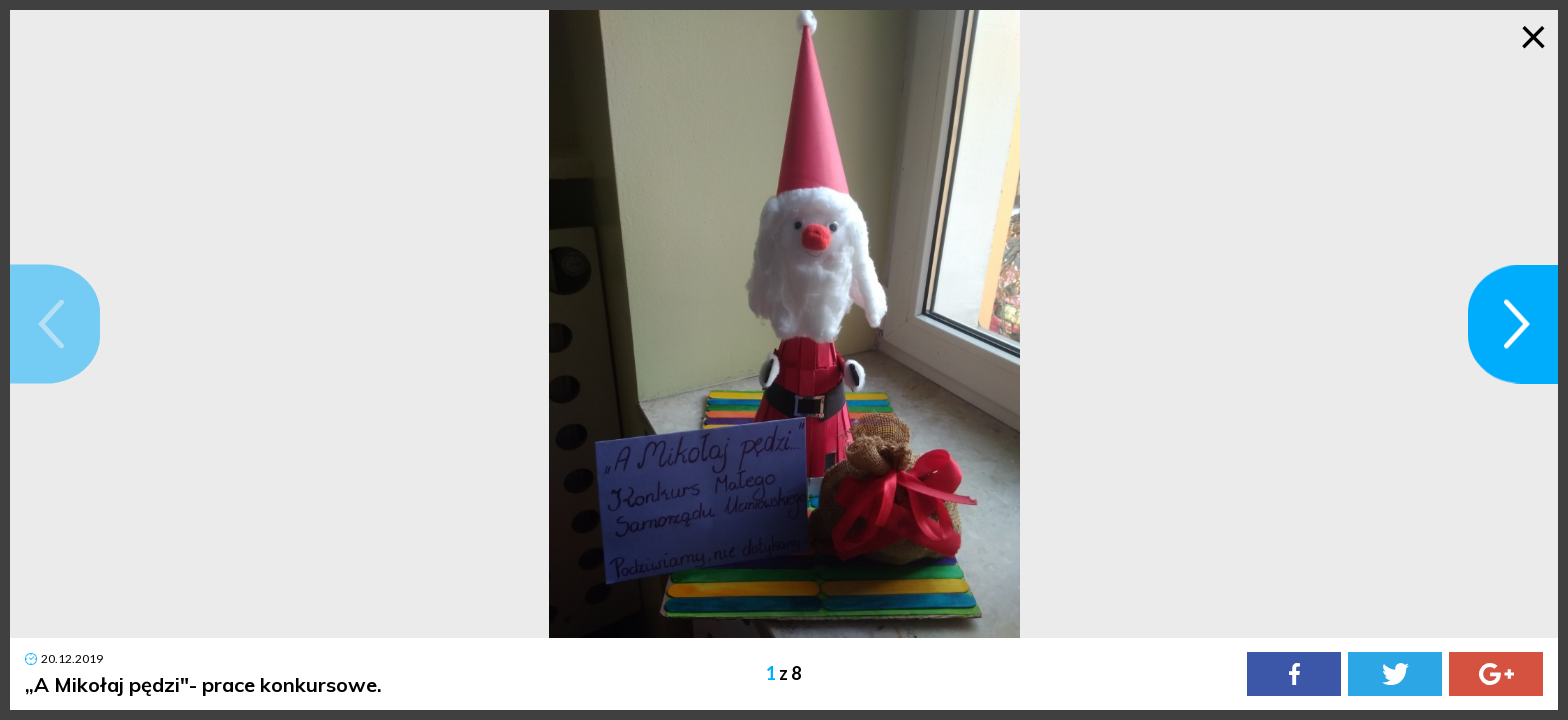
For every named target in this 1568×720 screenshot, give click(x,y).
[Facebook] (1294, 674)
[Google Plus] (1496, 674)
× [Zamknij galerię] (1533, 35)
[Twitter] (1395, 674)
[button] (55, 324)
